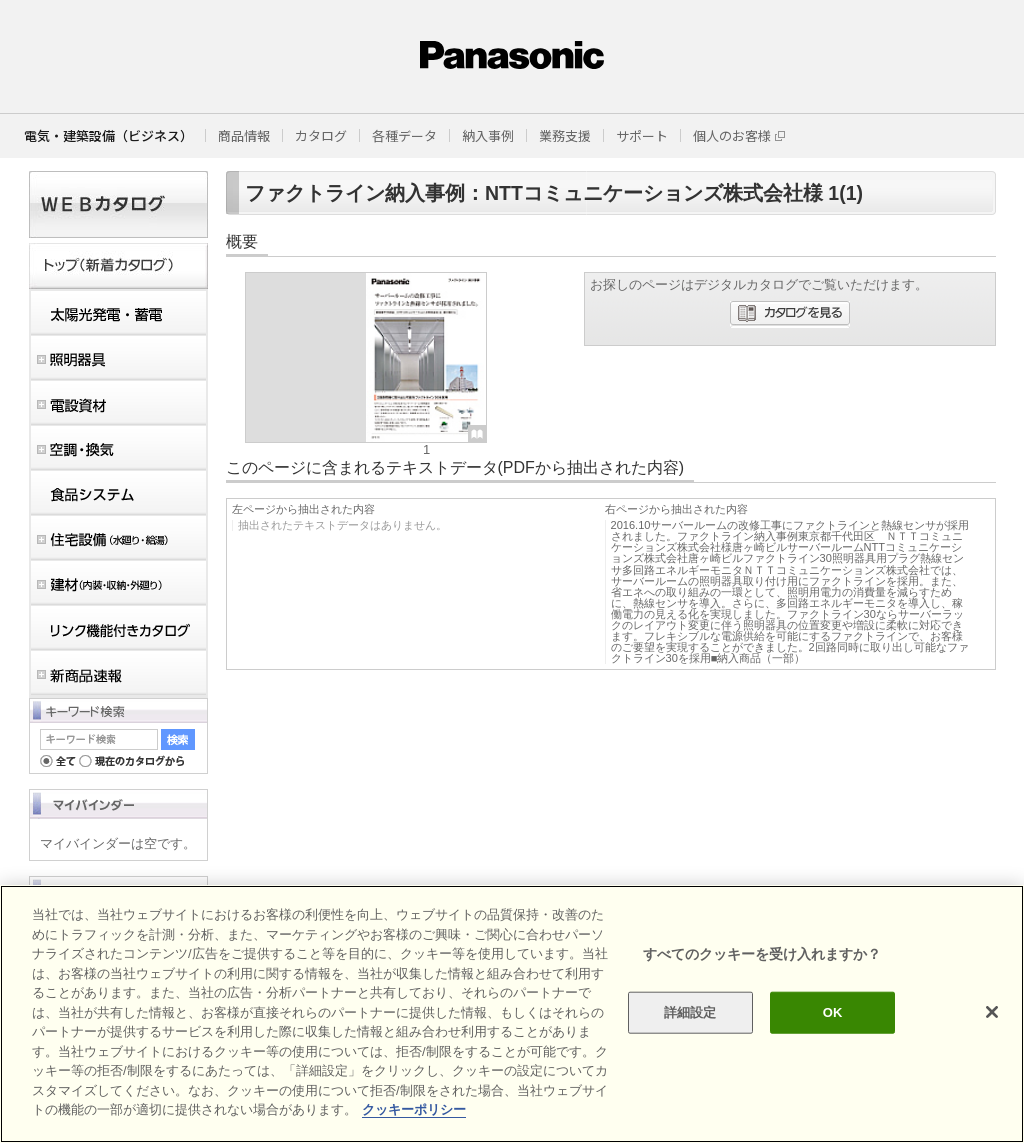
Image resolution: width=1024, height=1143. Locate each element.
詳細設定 (690, 1012)
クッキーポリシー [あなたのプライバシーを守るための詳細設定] (414, 1109)
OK (833, 1012)
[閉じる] (992, 1012)
